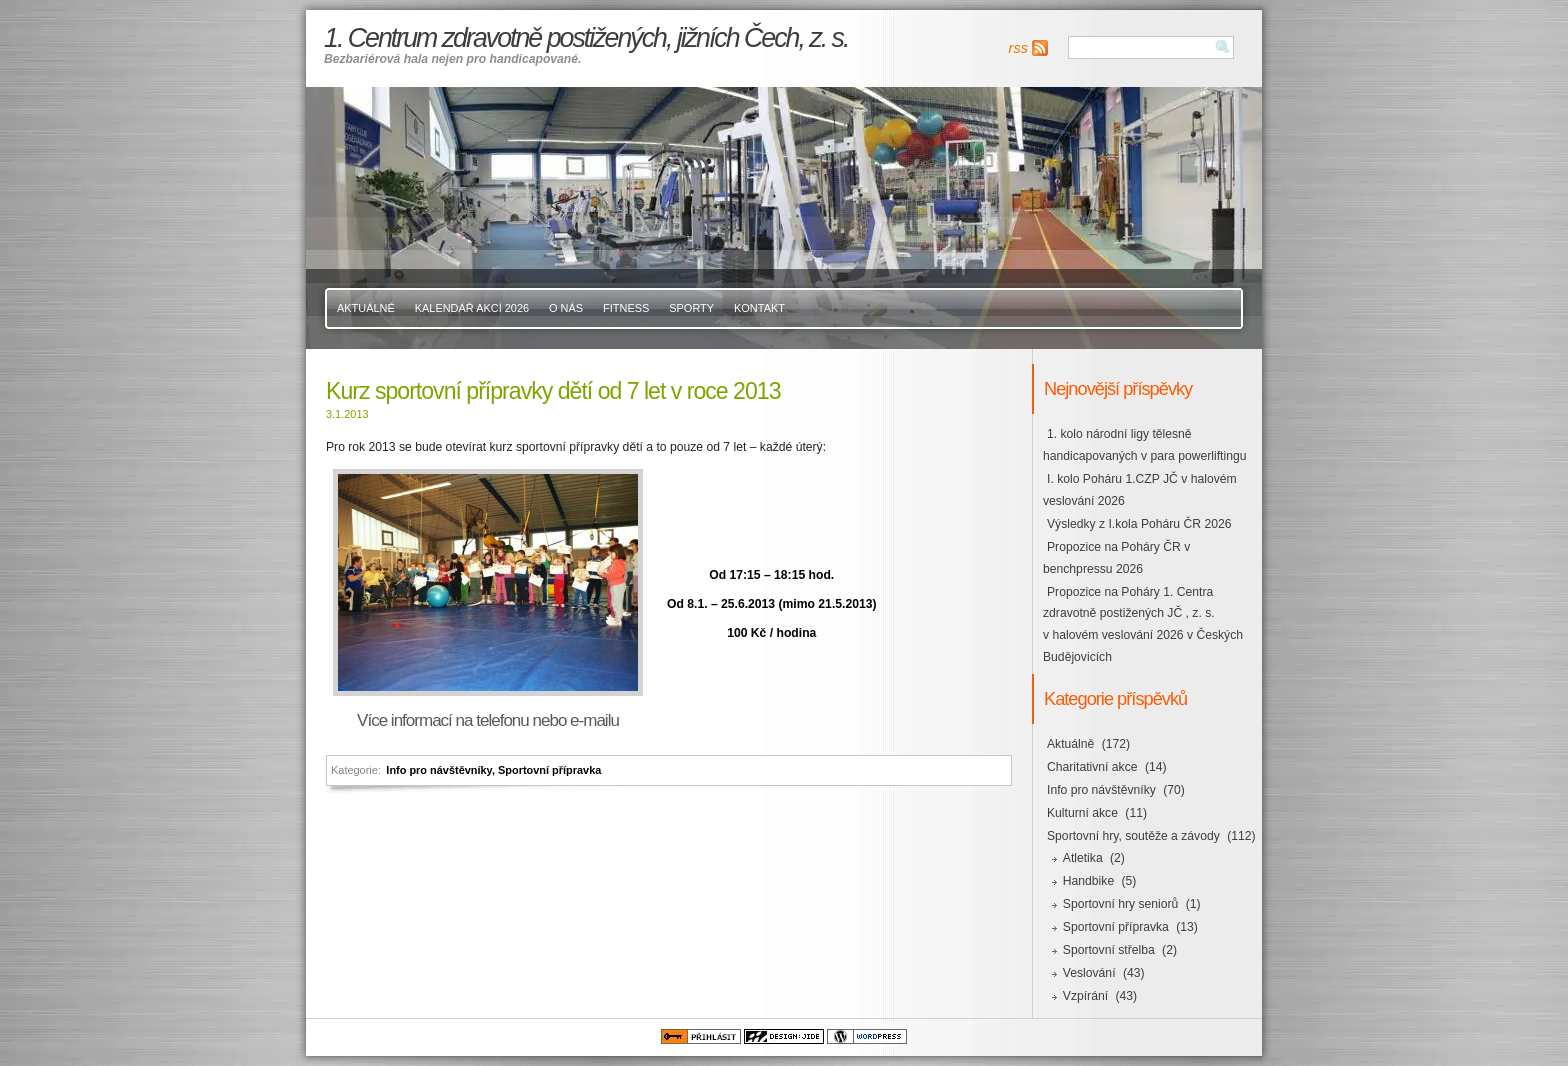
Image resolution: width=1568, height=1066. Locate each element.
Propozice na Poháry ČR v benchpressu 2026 (1116, 558)
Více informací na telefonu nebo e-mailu (488, 720)
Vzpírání (1085, 996)
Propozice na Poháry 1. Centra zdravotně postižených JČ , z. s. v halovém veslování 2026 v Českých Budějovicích (1143, 625)
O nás (566, 308)
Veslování (1089, 973)
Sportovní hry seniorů (1121, 904)
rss (1018, 48)
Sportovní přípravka (549, 770)
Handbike (1088, 881)
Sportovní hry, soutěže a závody (1133, 836)
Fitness (626, 308)
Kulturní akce (1082, 813)
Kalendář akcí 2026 (472, 308)
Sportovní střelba (1109, 950)
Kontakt (759, 308)
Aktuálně (366, 308)
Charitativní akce (1092, 767)
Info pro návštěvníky (439, 770)
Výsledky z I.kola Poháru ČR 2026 (1139, 524)
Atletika (1083, 858)
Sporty (691, 308)
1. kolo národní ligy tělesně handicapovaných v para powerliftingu (1144, 445)
